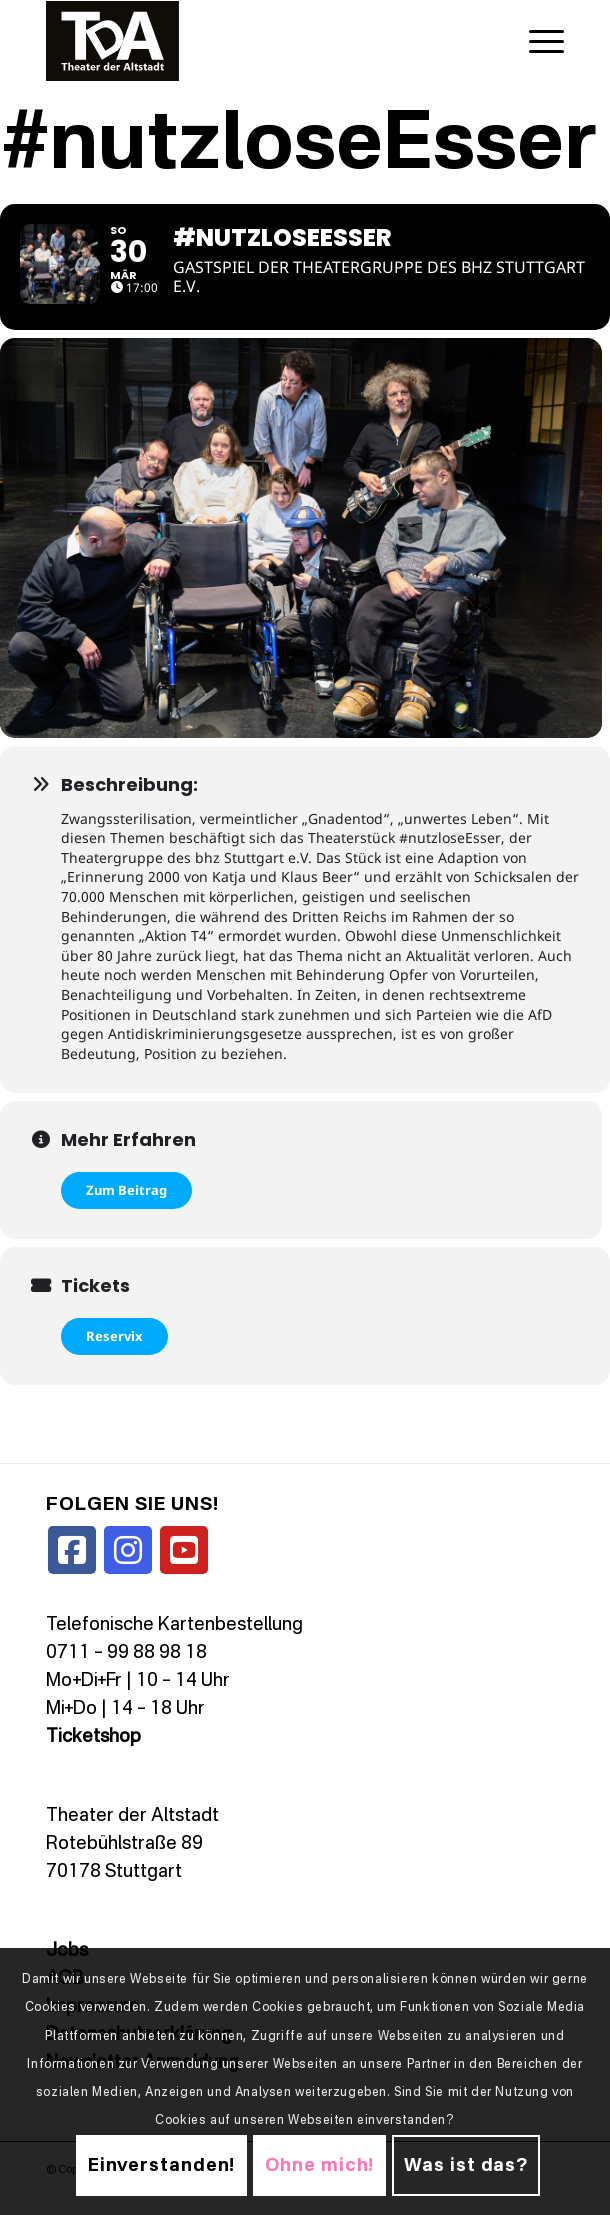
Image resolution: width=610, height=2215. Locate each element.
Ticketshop (93, 1752)
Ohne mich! (319, 2166)
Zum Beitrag (126, 1205)
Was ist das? (466, 2166)
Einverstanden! (162, 2166)
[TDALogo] (253, 41)
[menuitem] (536, 41)
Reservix (114, 1351)
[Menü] (536, 41)
